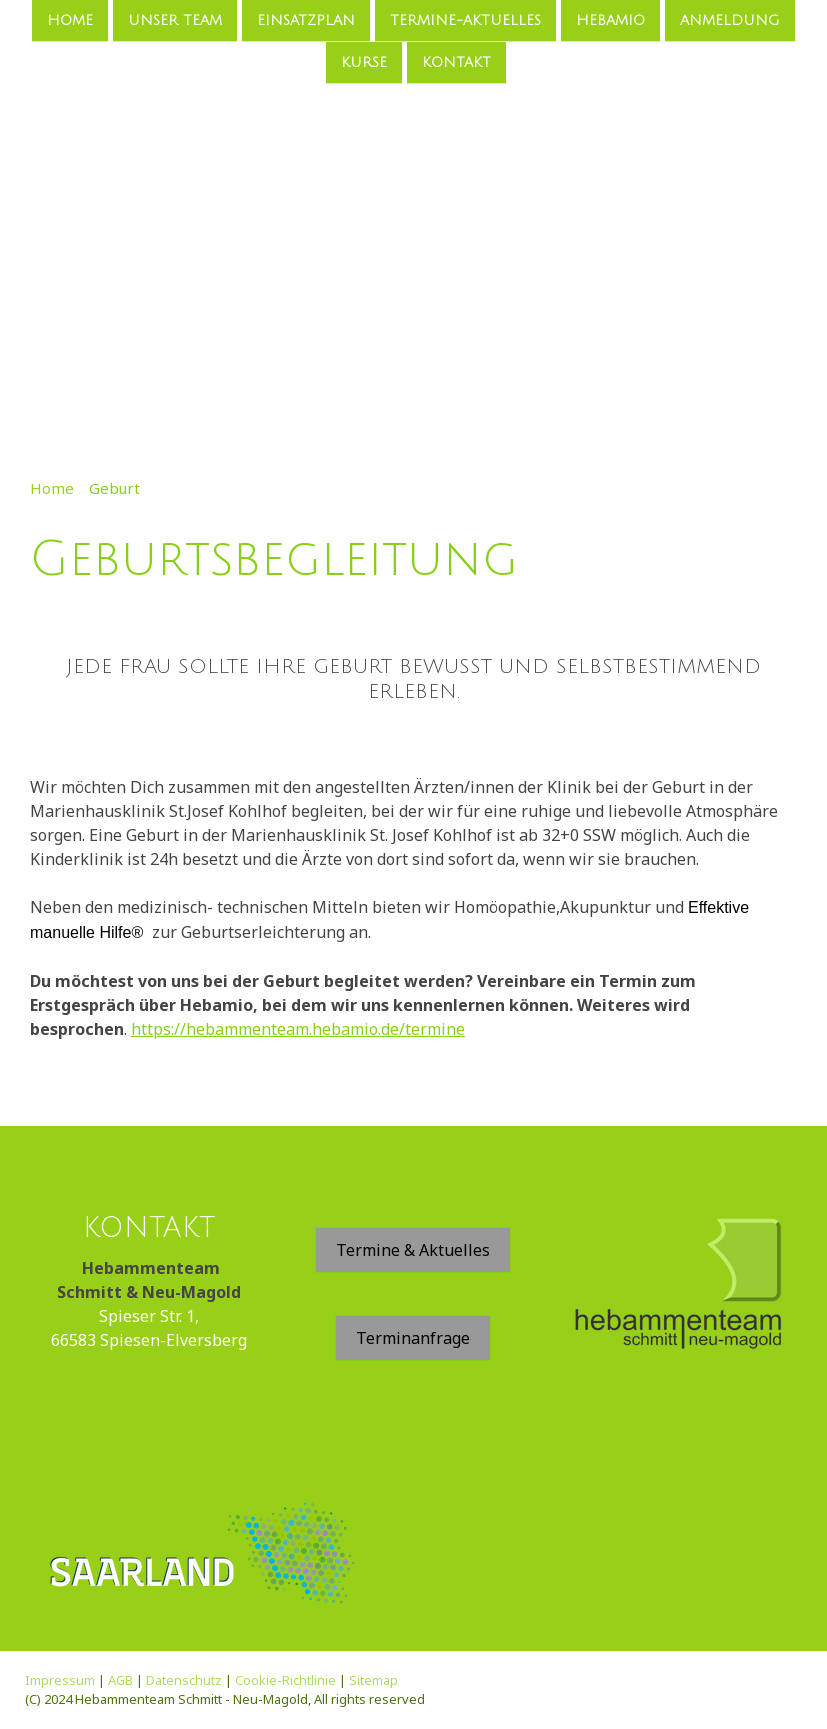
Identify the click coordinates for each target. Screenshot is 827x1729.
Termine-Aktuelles (465, 20)
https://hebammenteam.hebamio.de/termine (298, 1029)
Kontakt (456, 64)
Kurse (364, 64)
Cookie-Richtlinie (285, 1680)
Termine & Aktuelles (413, 1250)
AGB (120, 1680)
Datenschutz (184, 1680)
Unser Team (175, 20)
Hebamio (610, 20)
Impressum (60, 1680)
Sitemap (373, 1680)
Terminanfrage (413, 1338)
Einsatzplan (306, 20)
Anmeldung (730, 20)
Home (70, 20)
